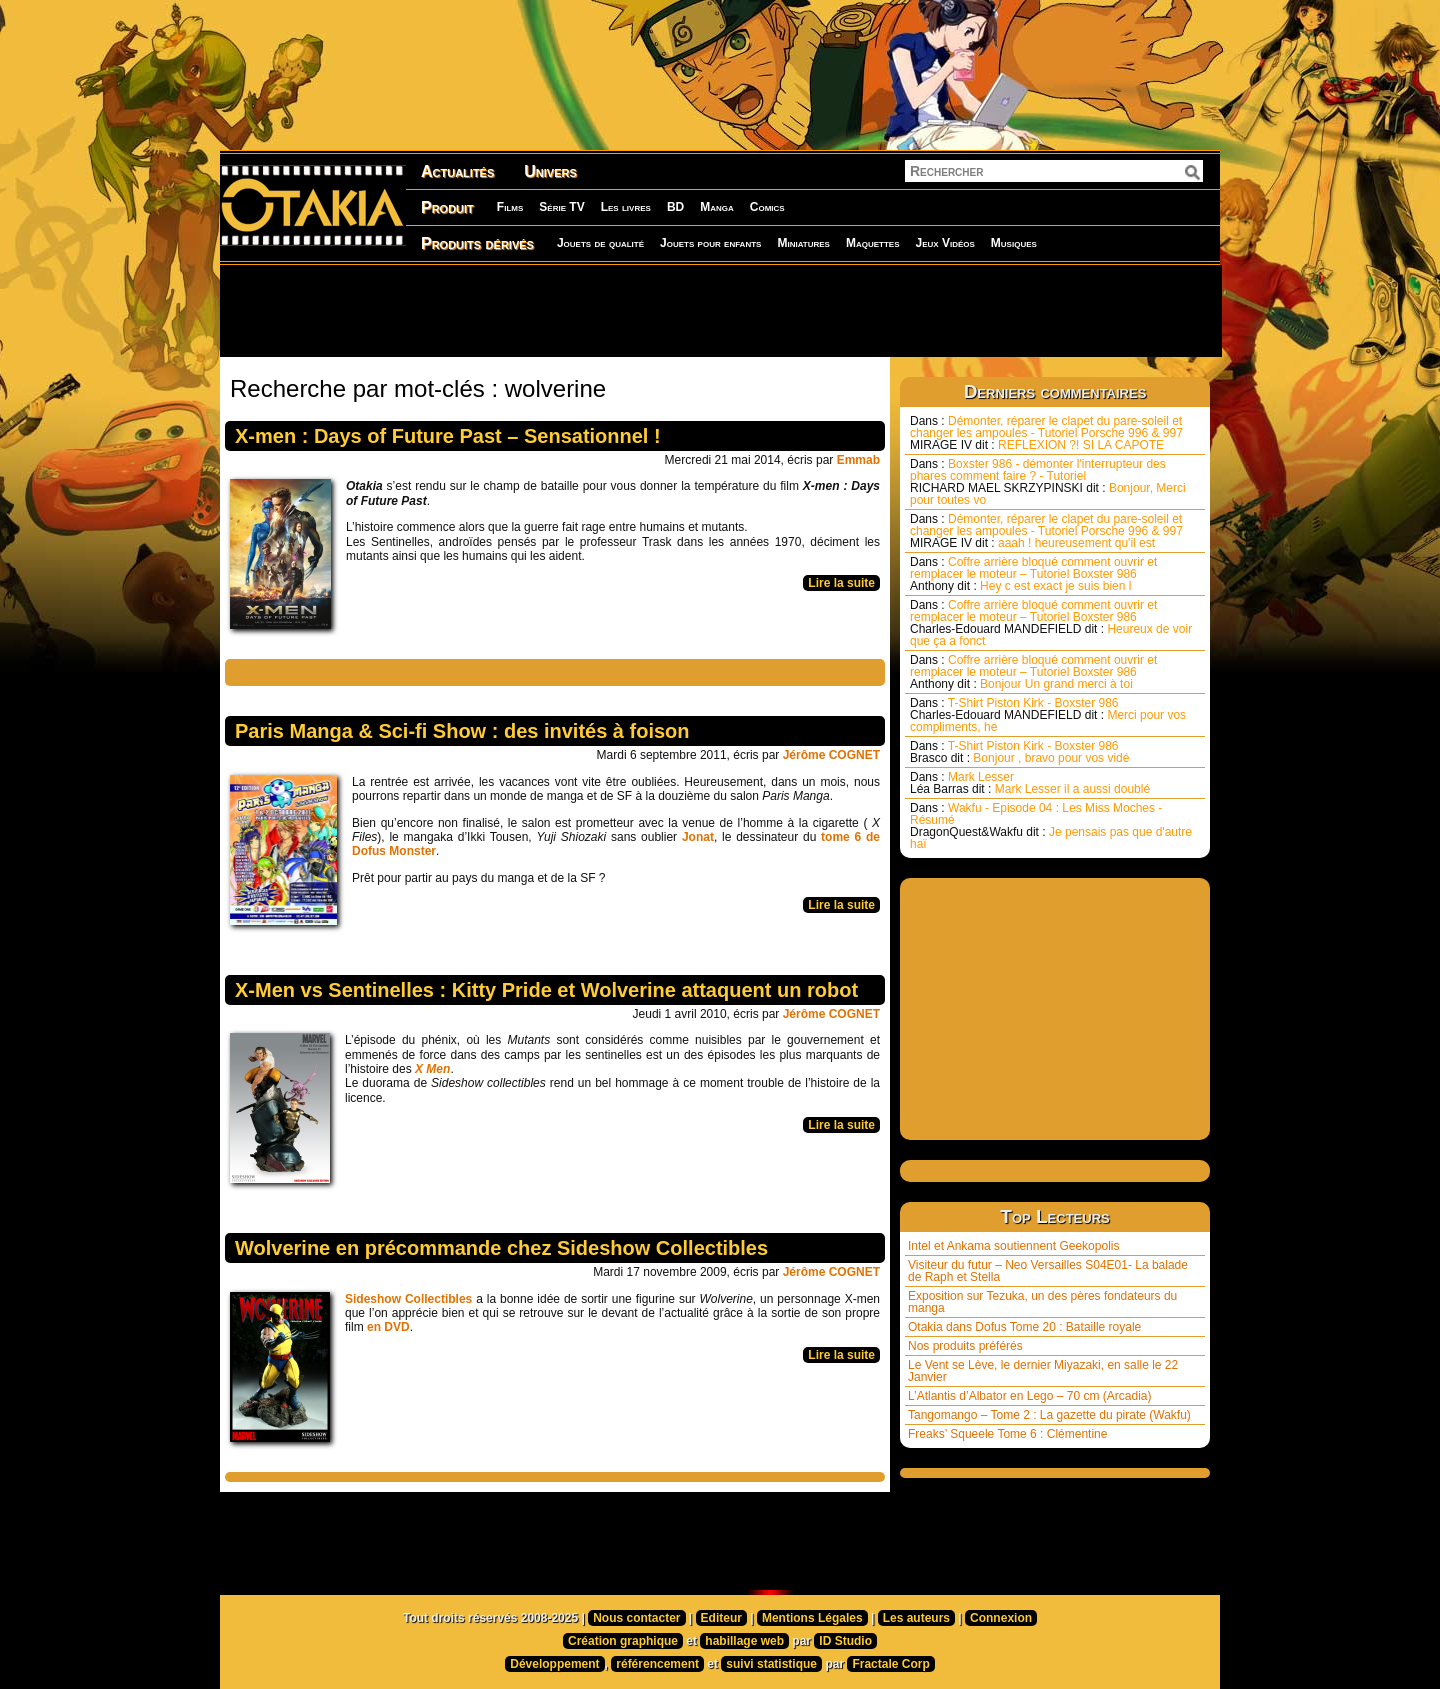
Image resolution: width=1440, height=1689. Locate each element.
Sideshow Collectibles (408, 1299)
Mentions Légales (812, 1618)
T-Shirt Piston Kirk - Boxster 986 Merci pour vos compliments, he (1048, 715)
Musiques (1014, 243)
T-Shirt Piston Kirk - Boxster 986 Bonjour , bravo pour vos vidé (1019, 752)
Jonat (698, 837)
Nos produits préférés (965, 1346)
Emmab (858, 460)
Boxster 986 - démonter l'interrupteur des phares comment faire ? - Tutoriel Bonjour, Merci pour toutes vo (1048, 482)
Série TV (561, 207)
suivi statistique (771, 1664)
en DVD (388, 1327)
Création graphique (623, 1641)
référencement (657, 1664)
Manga (717, 207)
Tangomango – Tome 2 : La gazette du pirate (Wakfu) (1049, 1415)
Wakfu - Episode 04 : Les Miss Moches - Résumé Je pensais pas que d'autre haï (1051, 826)
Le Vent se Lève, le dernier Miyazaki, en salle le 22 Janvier (1043, 1371)
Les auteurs (916, 1618)
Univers (550, 171)
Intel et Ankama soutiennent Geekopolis (1013, 1246)
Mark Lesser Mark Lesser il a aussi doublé (1030, 783)
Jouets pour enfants (710, 243)
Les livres (626, 207)
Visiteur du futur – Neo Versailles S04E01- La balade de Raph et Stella (1048, 1271)
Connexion (1001, 1618)
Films (510, 207)
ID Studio (845, 1641)
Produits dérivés (477, 243)
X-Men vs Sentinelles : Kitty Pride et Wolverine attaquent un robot (546, 990)
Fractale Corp (890, 1664)
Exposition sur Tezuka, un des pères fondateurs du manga (1042, 1302)
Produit (447, 207)
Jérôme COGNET (831, 755)
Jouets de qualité (600, 243)
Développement (554, 1664)
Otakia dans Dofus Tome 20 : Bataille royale (1024, 1327)
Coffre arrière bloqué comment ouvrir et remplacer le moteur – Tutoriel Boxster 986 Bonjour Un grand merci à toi (1033, 672)
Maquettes (873, 243)
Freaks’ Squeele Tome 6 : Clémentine (1007, 1434)
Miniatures (803, 243)
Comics (767, 207)
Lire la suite (841, 583)
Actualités (457, 171)
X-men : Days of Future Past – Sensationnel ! (448, 436)
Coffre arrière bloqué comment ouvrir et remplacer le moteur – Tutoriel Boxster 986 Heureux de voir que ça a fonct (1051, 623)
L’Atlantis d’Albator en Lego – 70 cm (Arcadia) (1029, 1396)
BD (675, 207)
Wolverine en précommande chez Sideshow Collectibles (501, 1248)
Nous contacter (636, 1618)
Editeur (721, 1618)
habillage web (744, 1641)
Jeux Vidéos (944, 243)
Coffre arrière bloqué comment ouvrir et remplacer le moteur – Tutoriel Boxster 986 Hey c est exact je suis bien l (1033, 574)
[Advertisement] (720, 310)
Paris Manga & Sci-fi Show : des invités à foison (462, 731)
